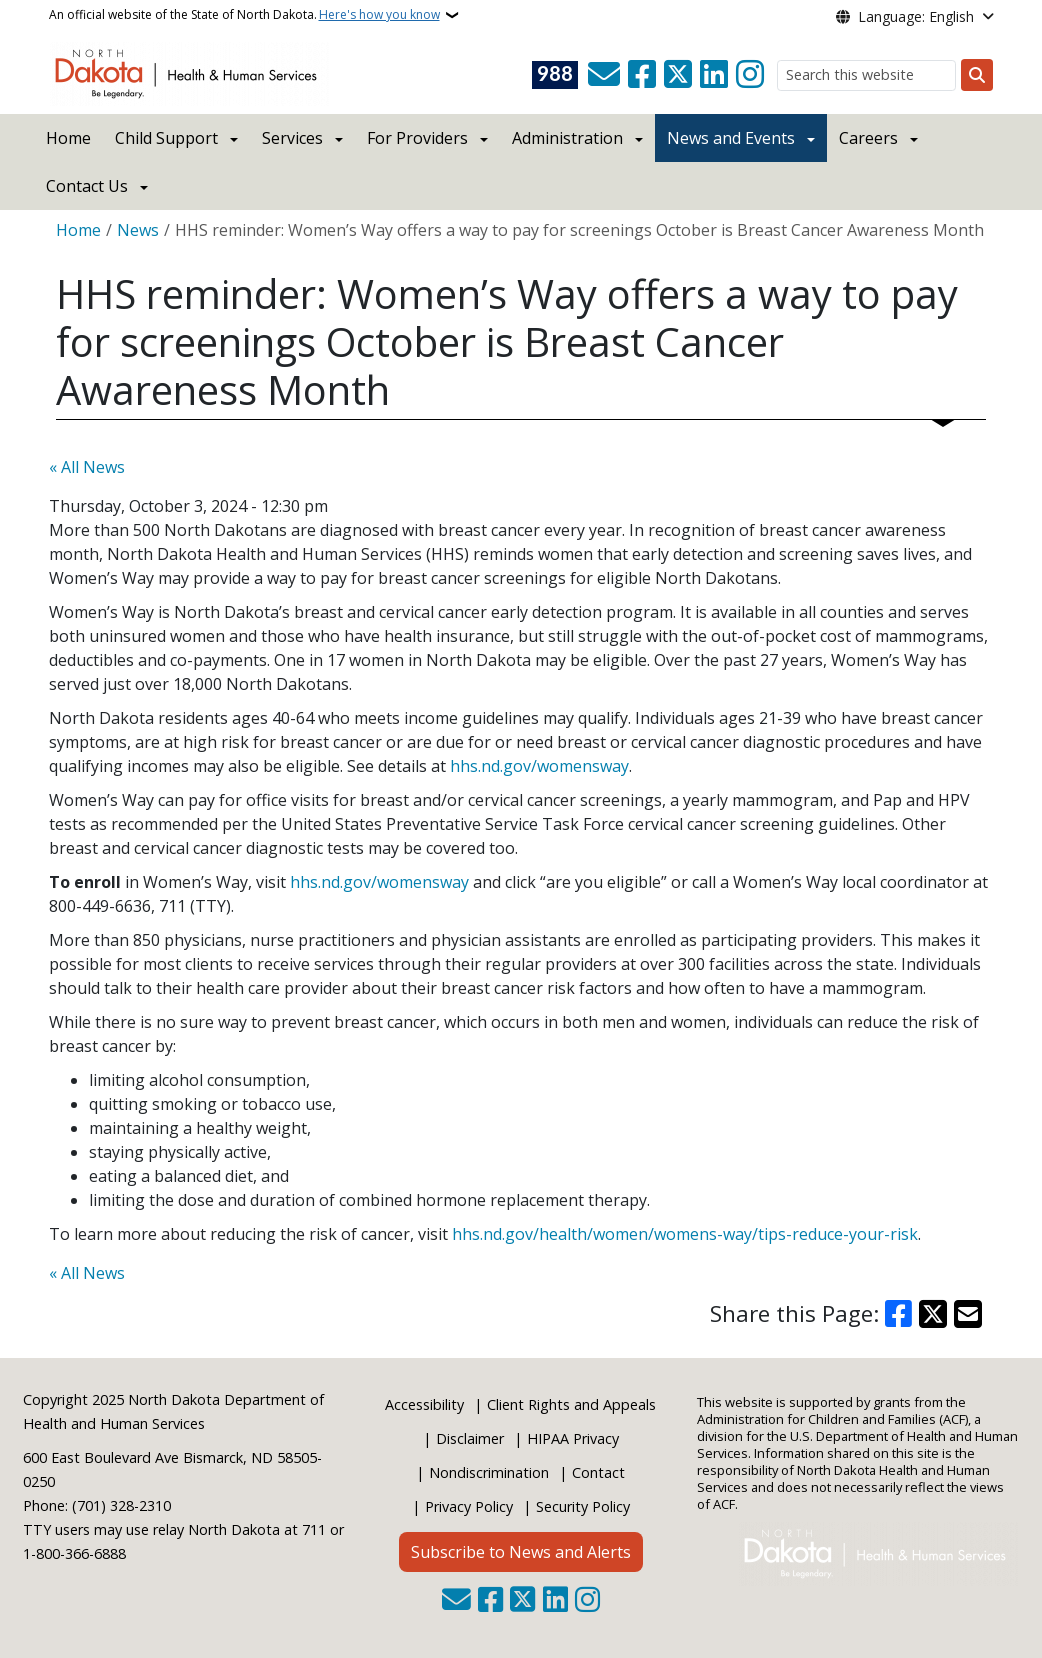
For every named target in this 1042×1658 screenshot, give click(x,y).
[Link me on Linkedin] (714, 75)
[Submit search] (977, 75)
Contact (598, 1472)
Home (68, 138)
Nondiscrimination (489, 1472)
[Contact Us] (604, 75)
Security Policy (583, 1506)
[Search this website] (866, 75)
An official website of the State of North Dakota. (244, 15)
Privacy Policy (469, 1506)
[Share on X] (933, 1314)
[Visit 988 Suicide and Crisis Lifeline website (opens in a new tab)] (555, 75)
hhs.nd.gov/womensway (539, 766)
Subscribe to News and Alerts (521, 1552)
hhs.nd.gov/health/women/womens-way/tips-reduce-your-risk (685, 1234)
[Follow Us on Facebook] (642, 75)
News (138, 230)
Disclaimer (470, 1438)
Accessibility (424, 1404)
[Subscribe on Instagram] (750, 75)
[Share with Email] (968, 1314)
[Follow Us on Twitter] (678, 75)
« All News (87, 467)
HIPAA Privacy (573, 1438)
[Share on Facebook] (899, 1314)
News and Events (731, 138)
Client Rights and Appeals (571, 1404)
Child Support (166, 138)
